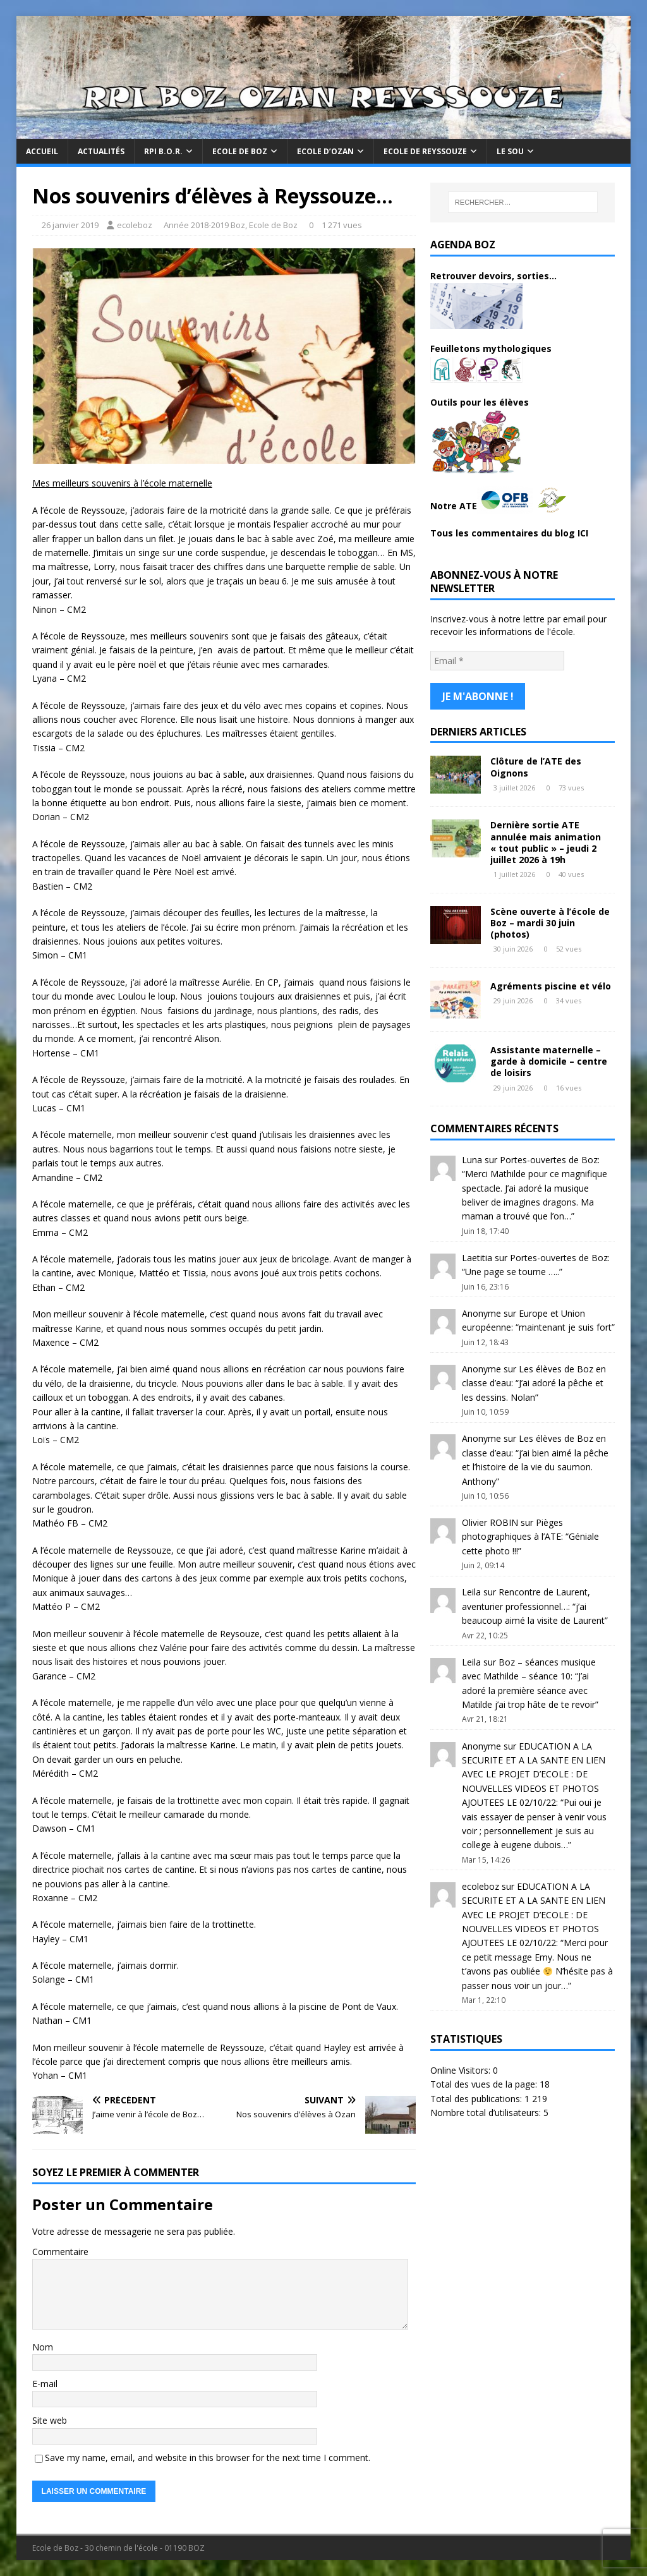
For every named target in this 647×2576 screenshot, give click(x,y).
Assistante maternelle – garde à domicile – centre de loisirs (548, 1056)
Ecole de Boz (239, 151)
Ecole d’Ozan (325, 151)
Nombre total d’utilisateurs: (486, 2108)
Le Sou (510, 151)
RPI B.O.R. (163, 151)
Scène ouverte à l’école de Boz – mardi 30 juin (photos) (550, 918)
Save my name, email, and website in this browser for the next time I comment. (207, 2458)
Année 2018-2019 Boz (204, 225)
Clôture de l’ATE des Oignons (535, 762)
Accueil (42, 151)
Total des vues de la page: (485, 2080)
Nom (42, 2347)
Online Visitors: (461, 2066)
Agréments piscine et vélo (550, 982)
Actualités (101, 151)
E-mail (44, 2384)
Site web (49, 2420)
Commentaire (60, 2252)
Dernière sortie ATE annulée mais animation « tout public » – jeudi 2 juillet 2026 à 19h (545, 837)
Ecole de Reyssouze (425, 151)
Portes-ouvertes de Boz (549, 1155)
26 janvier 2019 (70, 225)
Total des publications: (477, 2094)
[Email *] (497, 660)
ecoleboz (134, 225)
